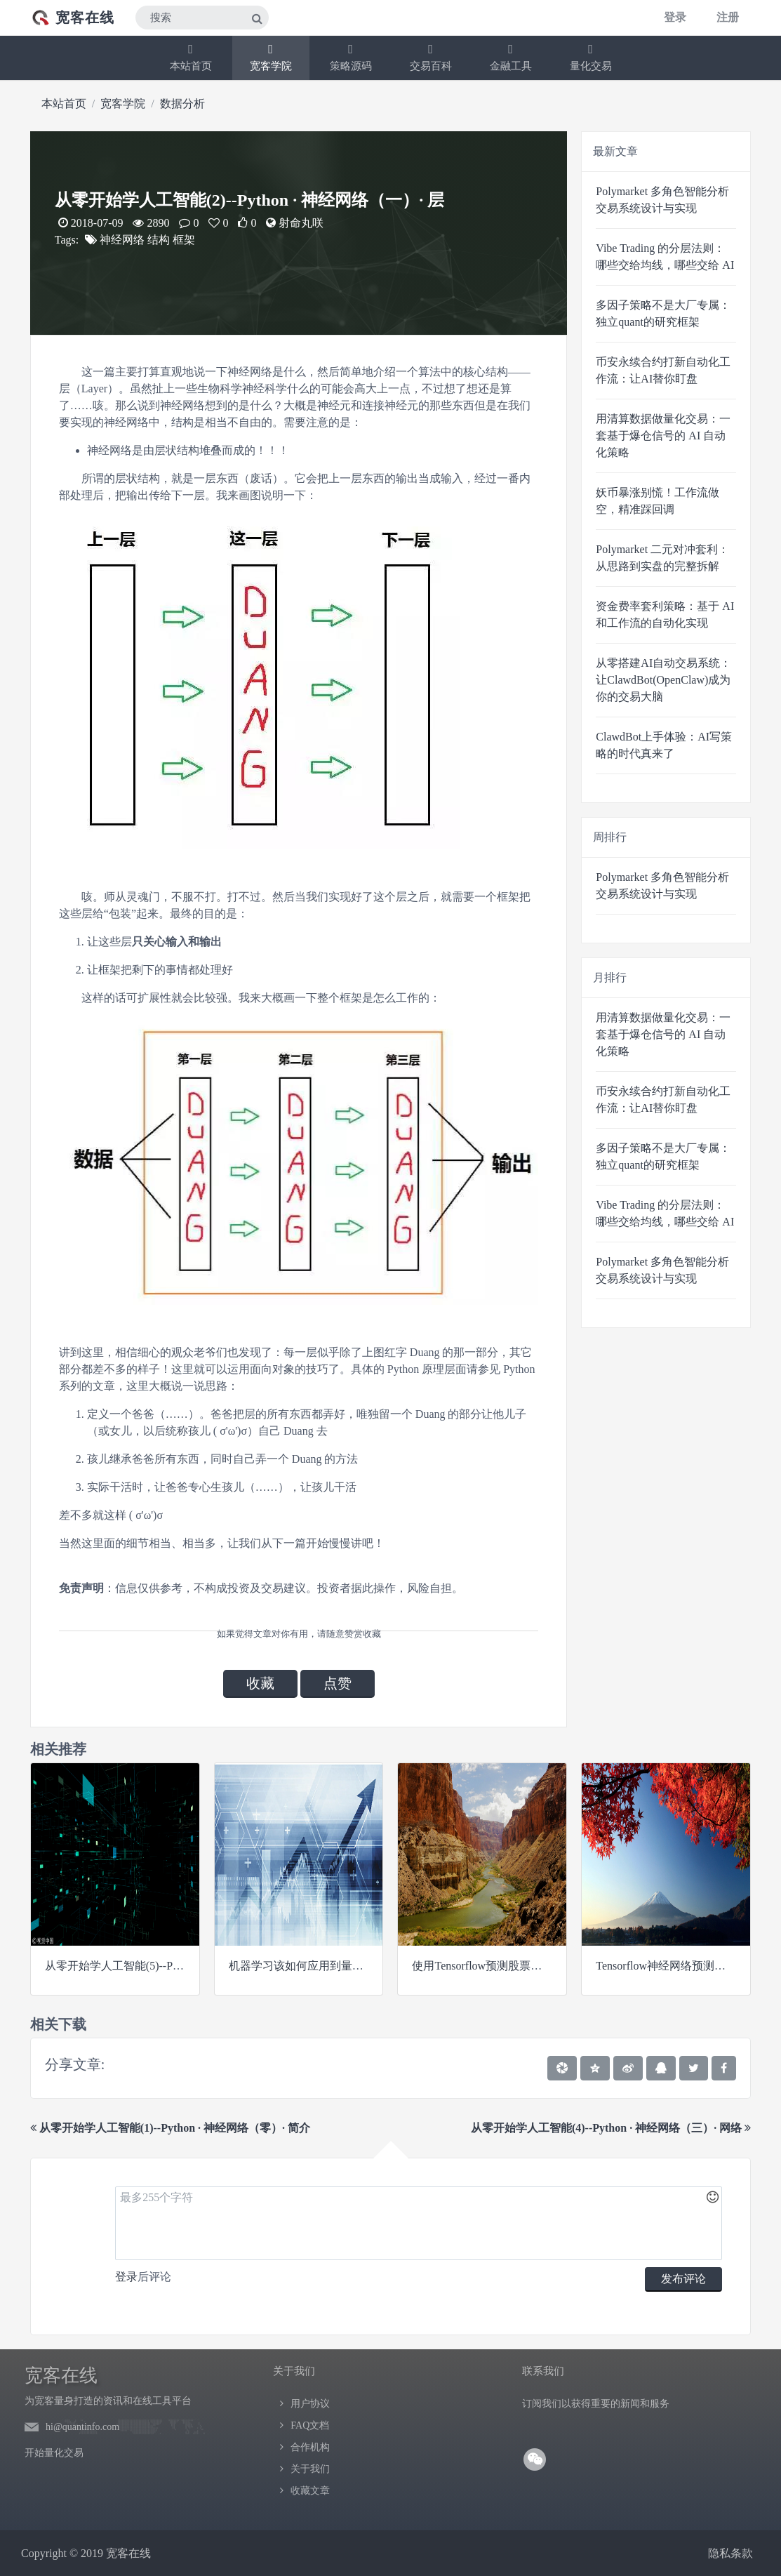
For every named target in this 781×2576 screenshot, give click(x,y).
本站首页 (191, 57)
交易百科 (431, 57)
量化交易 (591, 57)
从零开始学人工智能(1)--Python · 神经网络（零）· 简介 (170, 2128)
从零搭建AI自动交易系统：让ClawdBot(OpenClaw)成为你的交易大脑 (663, 680)
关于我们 (310, 2469)
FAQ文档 (310, 2425)
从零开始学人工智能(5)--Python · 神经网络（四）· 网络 (179, 1966)
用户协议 (310, 2403)
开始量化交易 (54, 2453)
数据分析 (182, 103)
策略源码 (351, 57)
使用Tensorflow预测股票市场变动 (493, 1966)
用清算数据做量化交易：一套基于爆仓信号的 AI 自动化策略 (663, 435)
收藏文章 (310, 2490)
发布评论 (683, 2279)
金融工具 (511, 57)
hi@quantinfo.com (82, 2427)
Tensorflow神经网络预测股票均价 (677, 1966)
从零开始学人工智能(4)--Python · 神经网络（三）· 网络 (611, 2128)
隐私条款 (730, 2553)
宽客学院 (271, 57)
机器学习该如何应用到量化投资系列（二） (335, 1966)
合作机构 (310, 2447)
